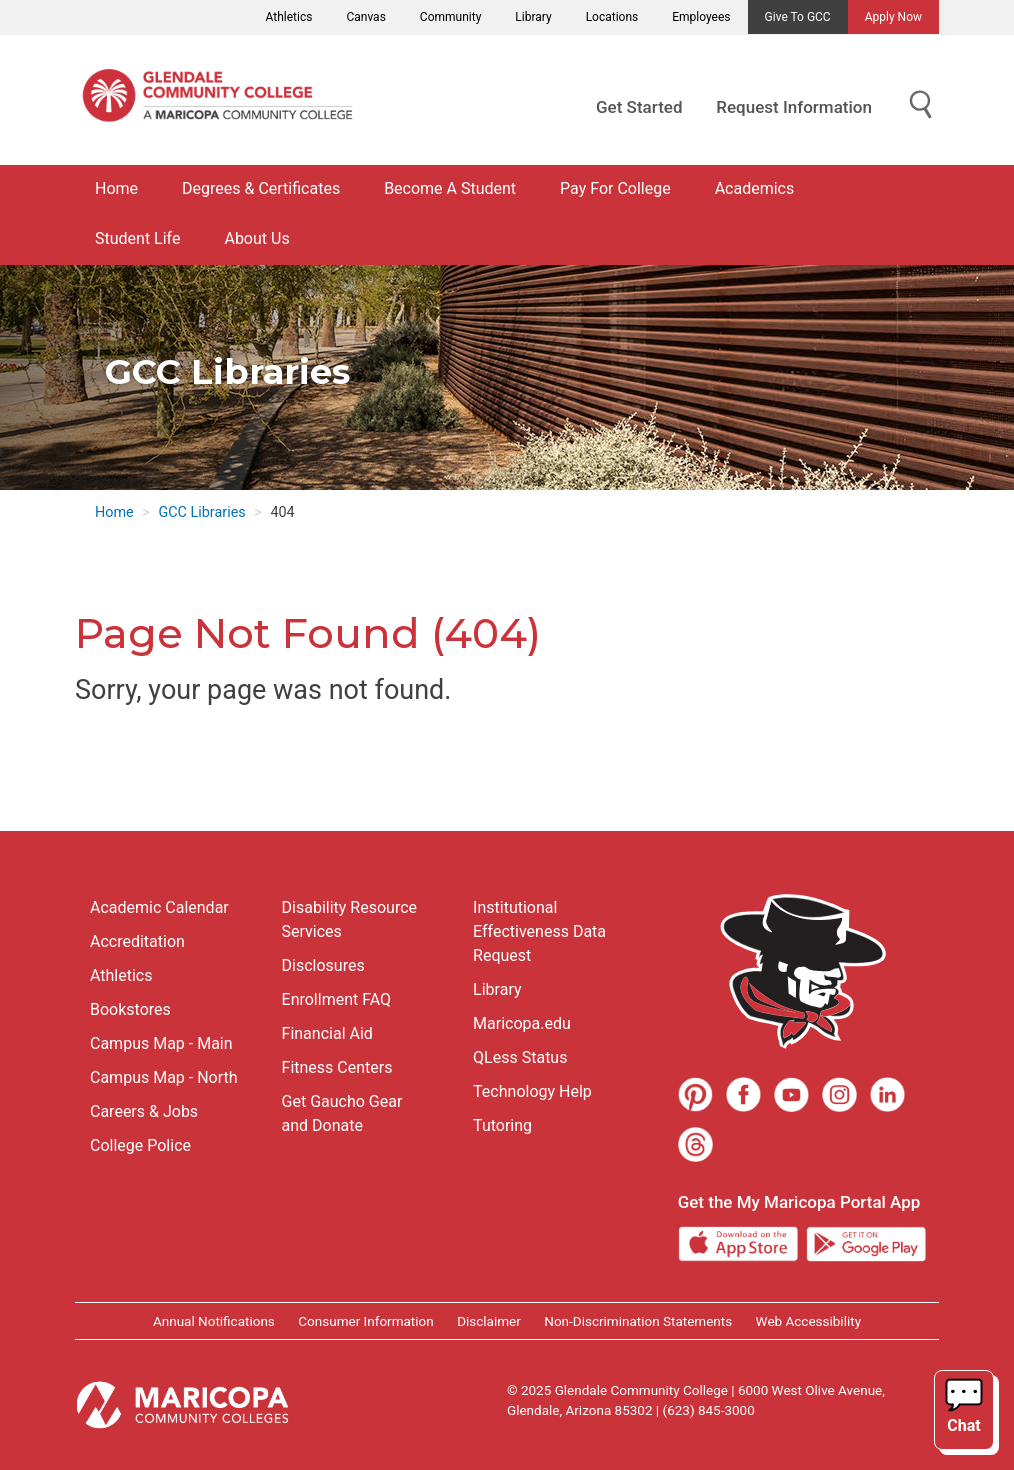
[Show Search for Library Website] (921, 105)
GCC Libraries (201, 512)
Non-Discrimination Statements (638, 1321)
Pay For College (615, 188)
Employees (701, 17)
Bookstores (130, 1009)
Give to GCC (798, 17)
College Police (140, 1145)
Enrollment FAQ (337, 999)
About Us (256, 238)
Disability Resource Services (349, 919)
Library (533, 17)
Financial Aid (327, 1033)
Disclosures (323, 965)
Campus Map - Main (161, 1043)
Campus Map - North (164, 1077)
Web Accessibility (808, 1321)
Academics (755, 188)
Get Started (639, 107)
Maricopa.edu (522, 1023)
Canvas (365, 17)
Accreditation (137, 941)
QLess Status (520, 1057)
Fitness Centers (337, 1067)
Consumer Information (365, 1321)
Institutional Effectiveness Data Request (539, 931)
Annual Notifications (214, 1321)
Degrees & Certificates (261, 188)
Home (116, 188)
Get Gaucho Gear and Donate (342, 1113)
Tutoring (502, 1125)
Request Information (794, 107)
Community (450, 17)
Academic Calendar (159, 907)
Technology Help (532, 1091)
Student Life (137, 238)
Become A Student (450, 188)
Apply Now (893, 17)
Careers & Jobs (144, 1111)
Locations (612, 17)
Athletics (289, 17)
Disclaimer (489, 1321)
